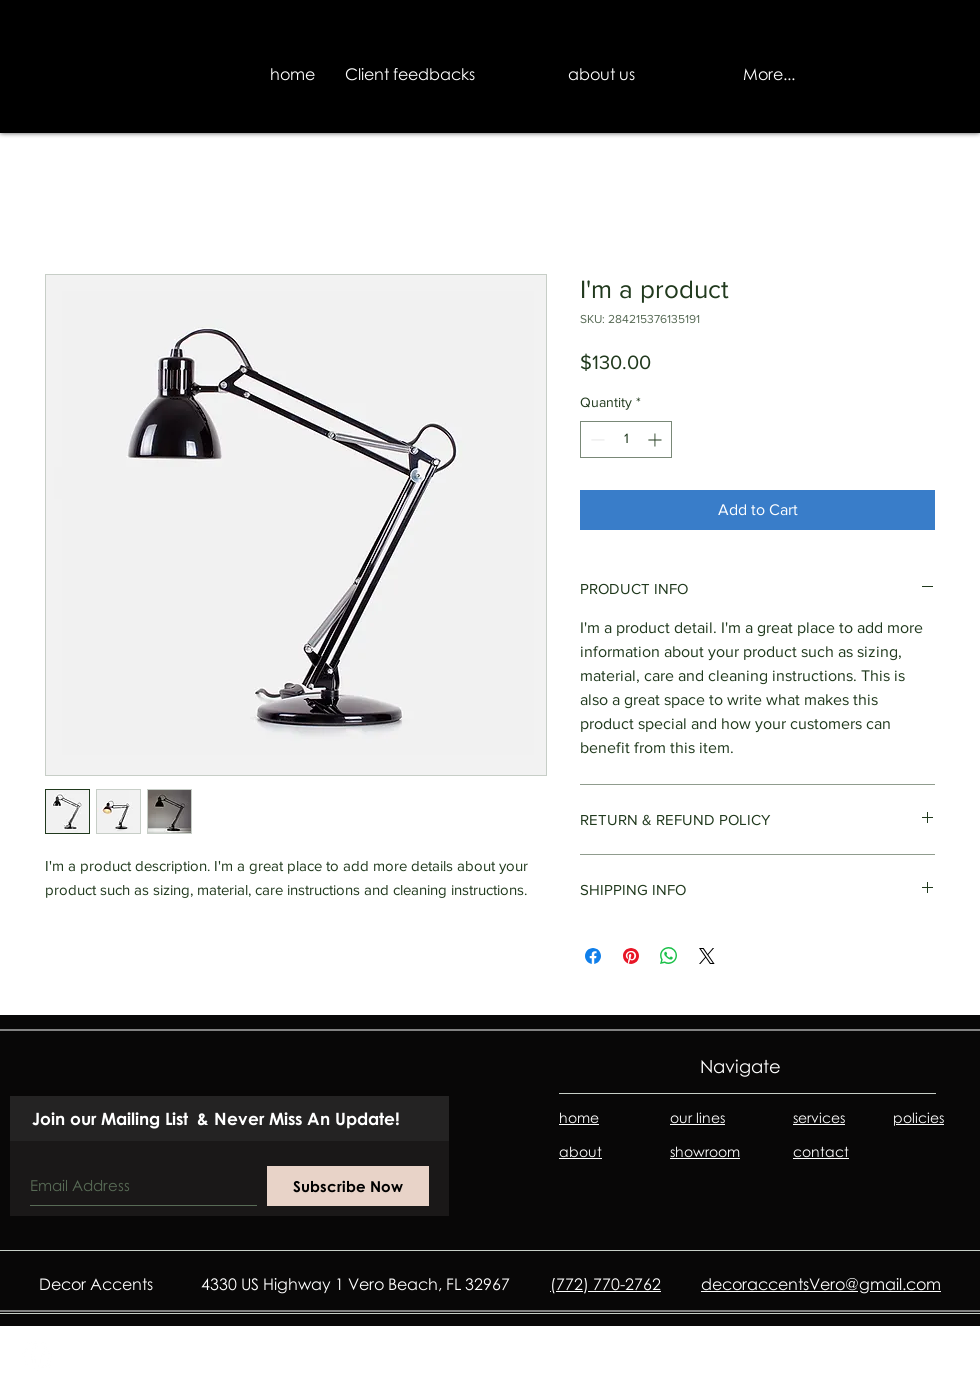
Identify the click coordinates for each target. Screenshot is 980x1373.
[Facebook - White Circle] (37, 1356)
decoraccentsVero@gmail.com (821, 1284)
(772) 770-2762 (605, 1284)
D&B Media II (895, 1360)
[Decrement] (595, 439)
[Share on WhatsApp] (669, 956)
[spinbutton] (626, 439)
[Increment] (656, 439)
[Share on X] (707, 956)
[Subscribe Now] (348, 1186)
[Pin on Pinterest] (631, 956)
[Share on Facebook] (593, 956)
